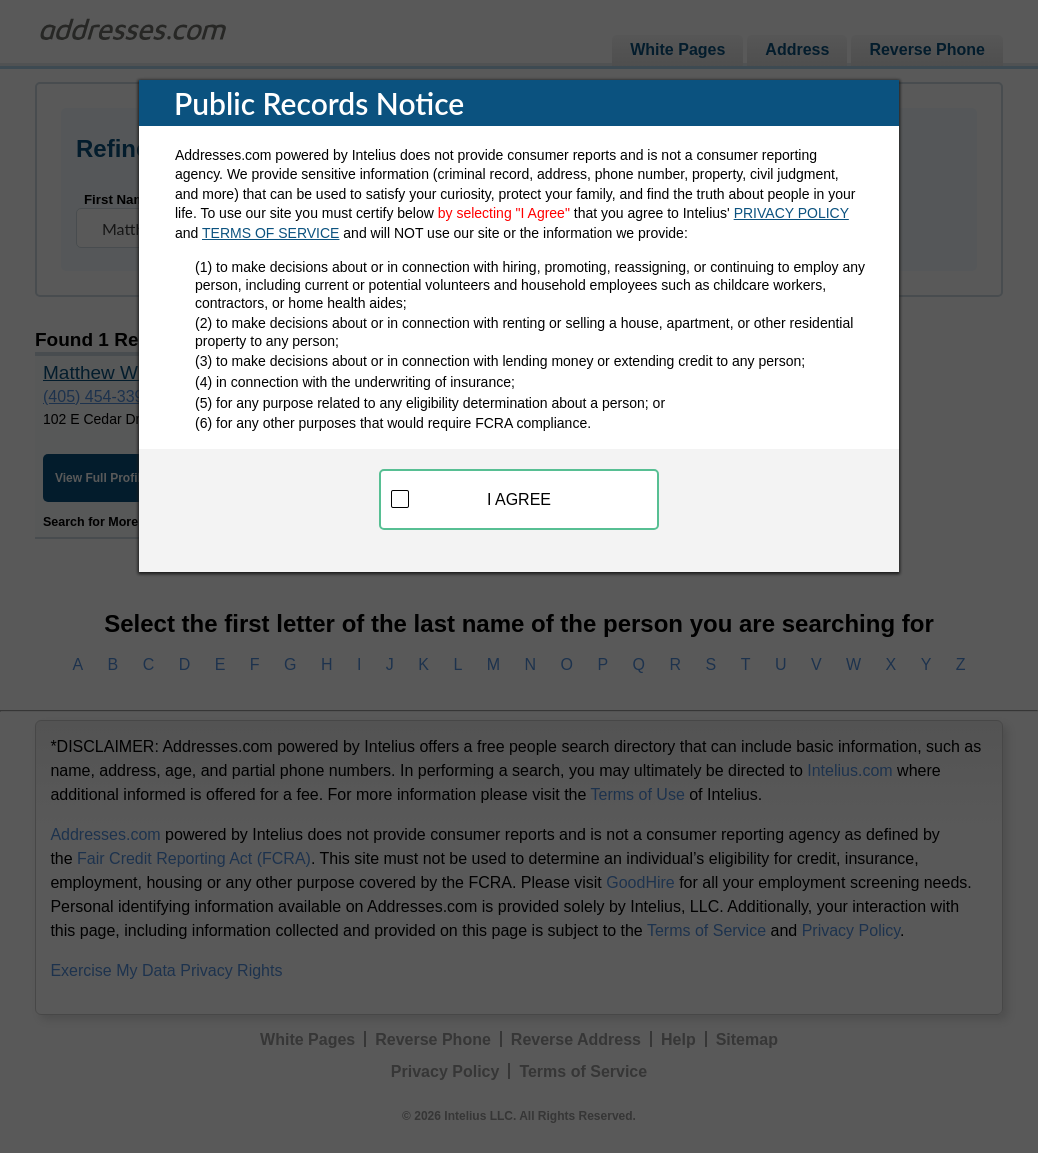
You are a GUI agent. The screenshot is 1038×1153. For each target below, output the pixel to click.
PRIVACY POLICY (791, 213)
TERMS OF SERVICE (270, 233)
